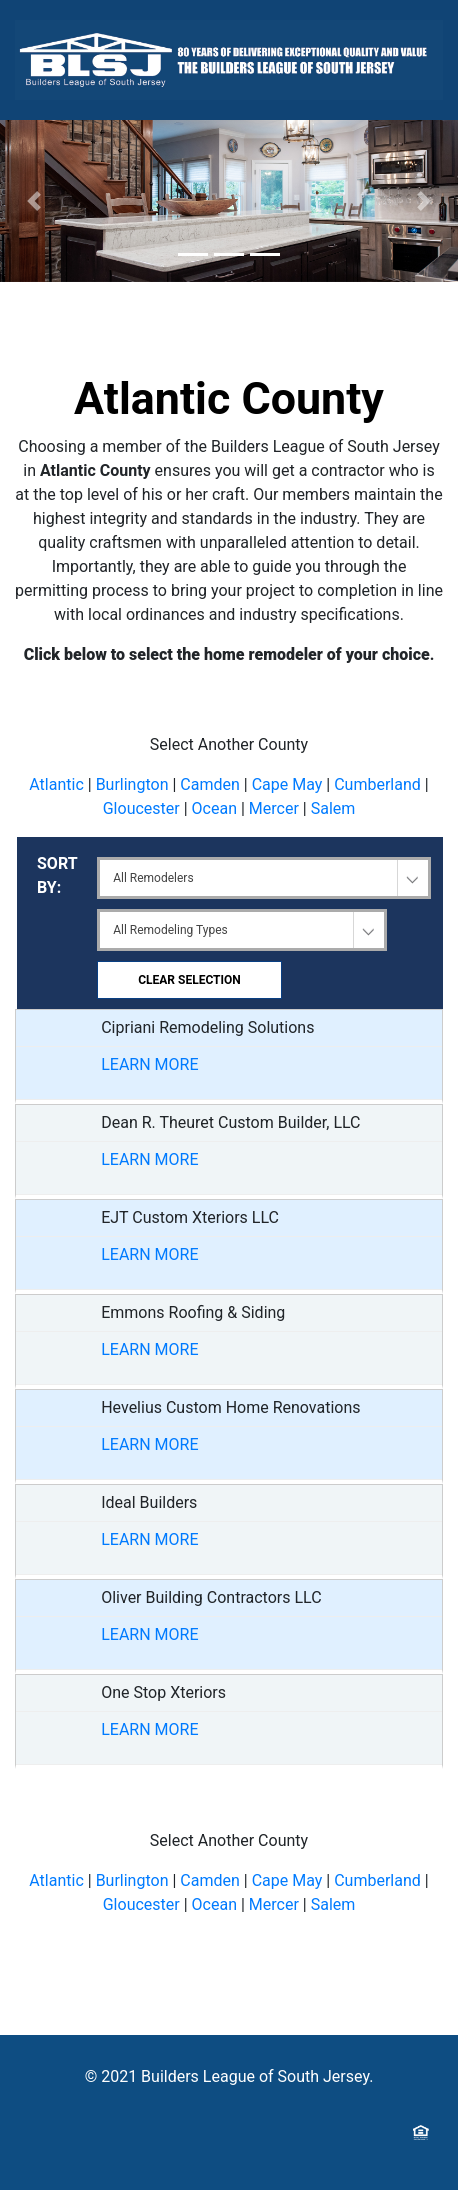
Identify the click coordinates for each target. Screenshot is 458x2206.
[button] (34, 201)
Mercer (274, 808)
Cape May (287, 784)
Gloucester (141, 808)
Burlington (132, 784)
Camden (210, 784)
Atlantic (56, 784)
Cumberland (377, 784)
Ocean (214, 808)
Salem (333, 808)
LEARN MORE (149, 1064)
